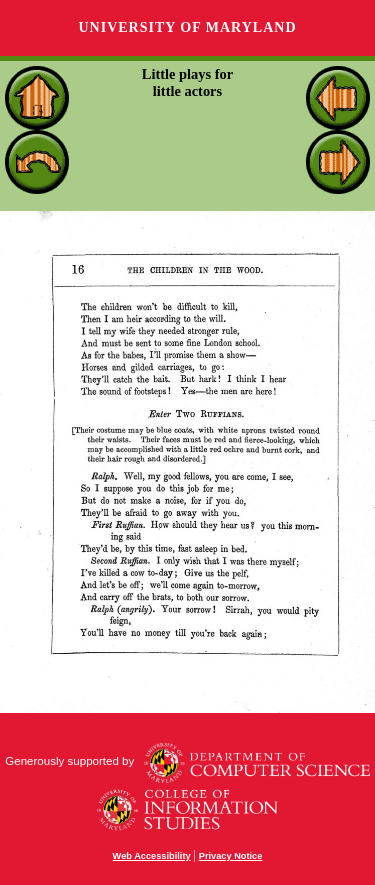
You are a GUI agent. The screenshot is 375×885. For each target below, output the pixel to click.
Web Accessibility (152, 856)
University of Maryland (187, 27)
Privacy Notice (231, 856)
